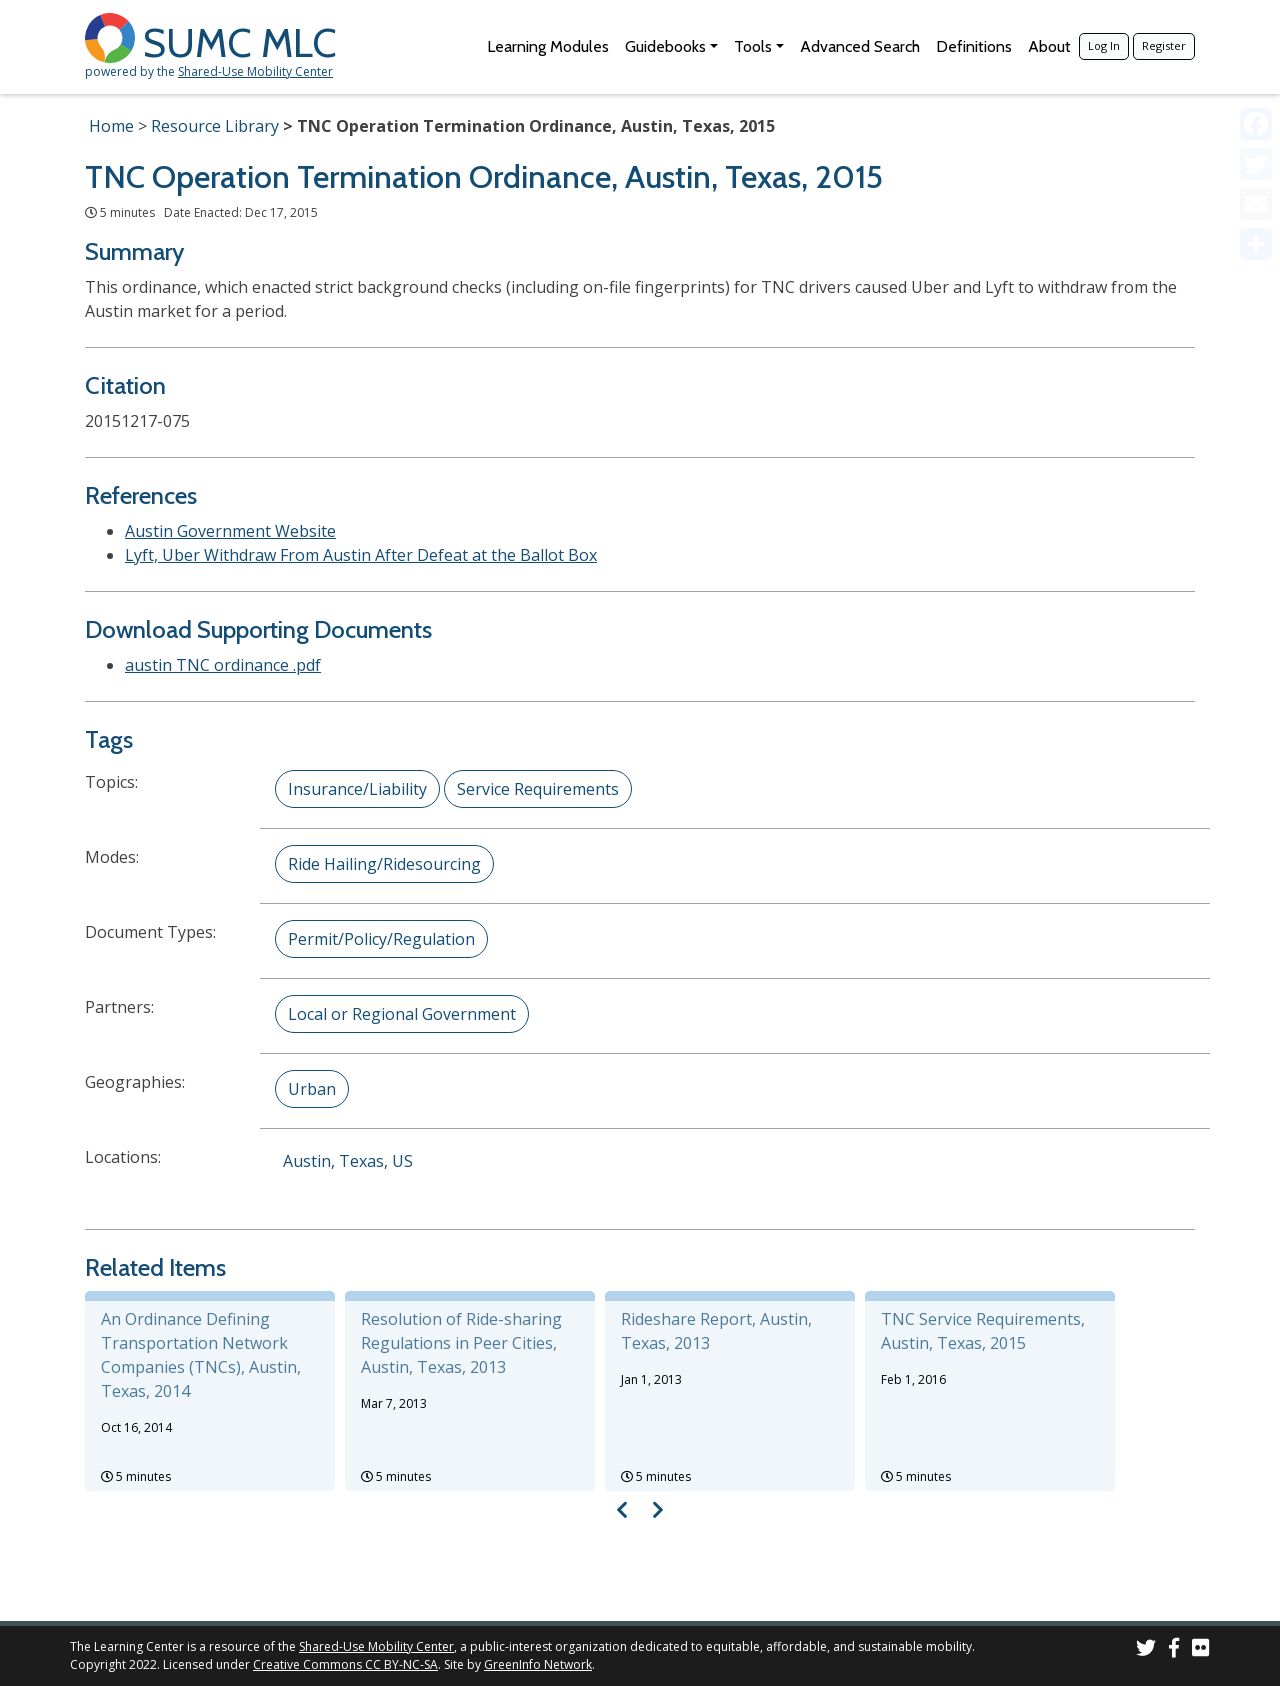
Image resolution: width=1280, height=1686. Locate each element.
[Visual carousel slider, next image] (657, 1509)
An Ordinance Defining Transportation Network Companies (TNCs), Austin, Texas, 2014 (201, 1355)
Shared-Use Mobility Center (255, 71)
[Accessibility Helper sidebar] (1256, 24)
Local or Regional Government (402, 1014)
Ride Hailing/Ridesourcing (384, 864)
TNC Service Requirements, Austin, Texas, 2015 (983, 1331)
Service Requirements (538, 789)
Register (1164, 45)
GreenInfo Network (538, 1664)
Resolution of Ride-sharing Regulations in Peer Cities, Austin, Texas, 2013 (461, 1343)
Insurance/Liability (357, 789)
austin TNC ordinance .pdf (223, 665)
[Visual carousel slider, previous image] (622, 1509)
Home (111, 126)
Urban (312, 1089)
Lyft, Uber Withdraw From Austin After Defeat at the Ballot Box (361, 555)
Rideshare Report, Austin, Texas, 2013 (716, 1331)
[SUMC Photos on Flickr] (1201, 1650)
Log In (1104, 45)
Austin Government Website (230, 531)
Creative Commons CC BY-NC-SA (345, 1664)
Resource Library (215, 126)
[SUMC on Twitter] (1146, 1650)
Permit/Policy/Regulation (381, 939)
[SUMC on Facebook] (1174, 1650)
